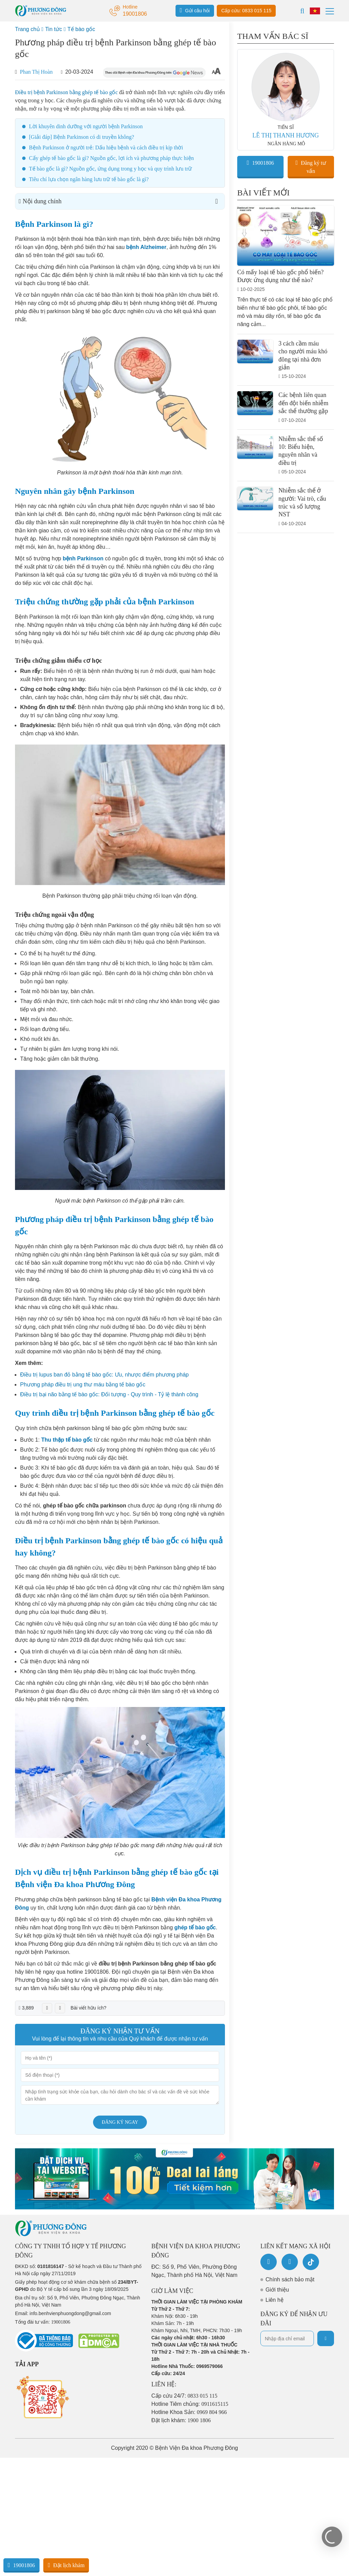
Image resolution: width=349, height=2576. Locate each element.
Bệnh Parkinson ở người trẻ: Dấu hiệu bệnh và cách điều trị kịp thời (106, 147)
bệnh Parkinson (83, 558)
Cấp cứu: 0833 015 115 (246, 10)
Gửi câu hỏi (195, 10)
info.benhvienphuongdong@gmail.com (70, 2313)
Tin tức (53, 29)
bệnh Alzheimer (146, 247)
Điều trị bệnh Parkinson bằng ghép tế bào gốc (66, 92)
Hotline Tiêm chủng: (189, 2404)
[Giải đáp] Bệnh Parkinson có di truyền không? (81, 137)
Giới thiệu (277, 2290)
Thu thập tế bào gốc (67, 1440)
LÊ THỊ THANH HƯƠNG (286, 135)
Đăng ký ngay (120, 2122)
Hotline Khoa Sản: (189, 2412)
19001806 (260, 163)
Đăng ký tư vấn (310, 167)
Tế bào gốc (81, 29)
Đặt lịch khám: (181, 2420)
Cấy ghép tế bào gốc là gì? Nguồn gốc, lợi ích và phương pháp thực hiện (111, 158)
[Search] (302, 10)
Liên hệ (274, 2300)
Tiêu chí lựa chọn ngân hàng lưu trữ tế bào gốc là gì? (89, 179)
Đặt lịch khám (66, 2565)
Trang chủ (27, 29)
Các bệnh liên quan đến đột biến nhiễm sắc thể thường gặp (303, 403)
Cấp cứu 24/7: (184, 2396)
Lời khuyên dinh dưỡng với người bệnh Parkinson (86, 126)
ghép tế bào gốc (195, 1927)
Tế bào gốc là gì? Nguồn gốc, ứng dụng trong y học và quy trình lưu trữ (110, 169)
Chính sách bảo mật (289, 2279)
